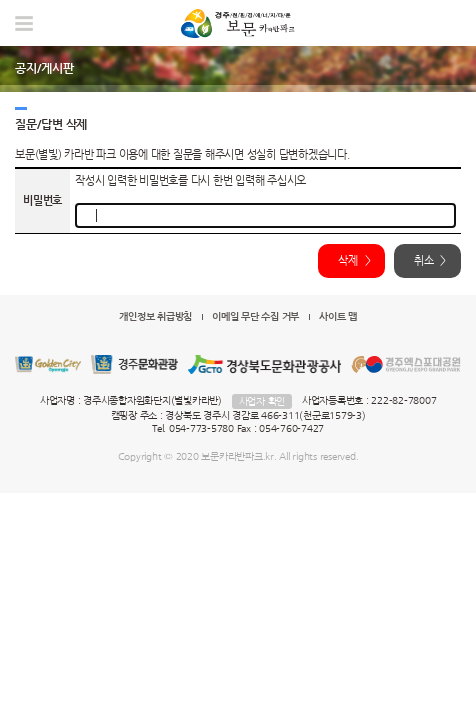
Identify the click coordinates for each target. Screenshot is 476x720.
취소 (424, 260)
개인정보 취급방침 (155, 316)
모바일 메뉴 (24, 23)
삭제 (348, 260)
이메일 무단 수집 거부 (255, 316)
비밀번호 (42, 200)
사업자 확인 (262, 401)
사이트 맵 (338, 316)
